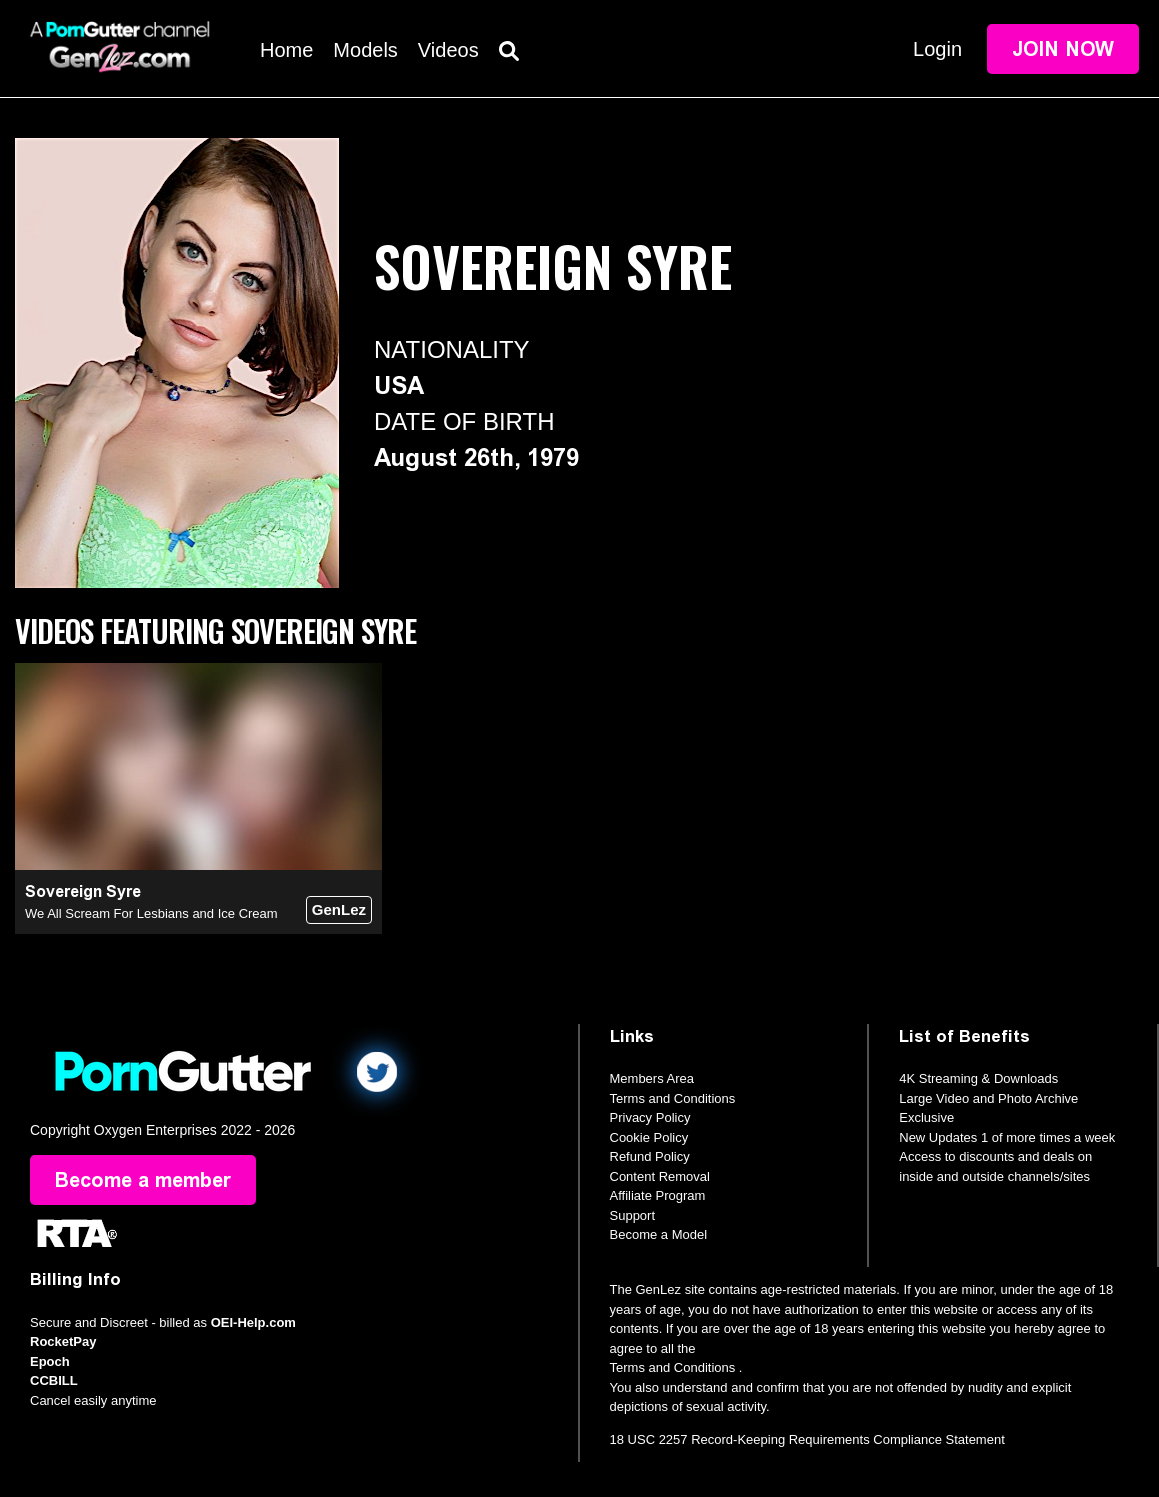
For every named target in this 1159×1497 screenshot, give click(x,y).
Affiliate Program (658, 1195)
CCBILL (54, 1380)
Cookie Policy (649, 1137)
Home (286, 50)
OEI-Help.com (253, 1322)
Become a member (143, 1180)
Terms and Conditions (673, 1098)
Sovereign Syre (83, 891)
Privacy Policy (650, 1117)
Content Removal (660, 1176)
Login (937, 49)
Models (365, 50)
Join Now (1063, 49)
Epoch (50, 1361)
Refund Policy (650, 1156)
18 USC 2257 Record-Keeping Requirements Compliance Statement (807, 1439)
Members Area (652, 1078)
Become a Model (659, 1234)
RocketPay (63, 1341)
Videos (448, 50)
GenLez (339, 909)
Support (633, 1215)
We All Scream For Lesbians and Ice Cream (151, 913)
